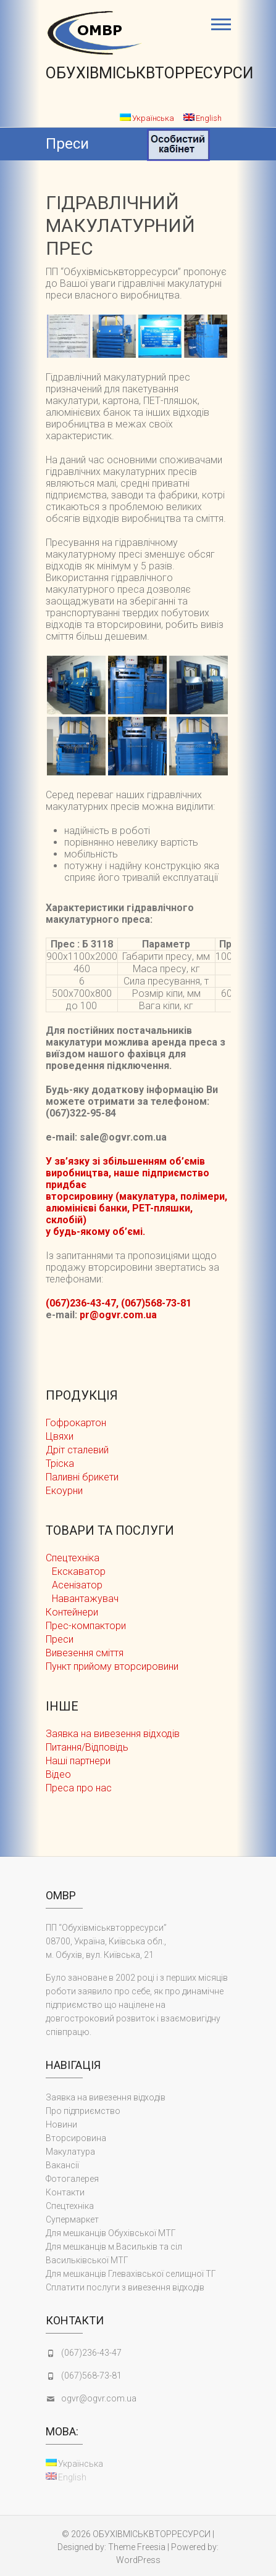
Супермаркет (72, 2219)
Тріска (60, 1463)
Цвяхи (59, 1436)
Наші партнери (78, 1761)
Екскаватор (79, 1571)
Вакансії (62, 2165)
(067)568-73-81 (91, 2375)
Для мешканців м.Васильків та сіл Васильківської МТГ (114, 2253)
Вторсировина (76, 2138)
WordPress (138, 2560)
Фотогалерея (72, 2179)
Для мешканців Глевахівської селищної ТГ (131, 2274)
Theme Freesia (136, 2547)
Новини (61, 2124)
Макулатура (70, 2152)
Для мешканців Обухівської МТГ (111, 2233)
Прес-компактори (86, 1626)
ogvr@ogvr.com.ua (98, 2398)
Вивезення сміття (84, 1653)
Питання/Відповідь (87, 1747)
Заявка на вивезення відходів (113, 1734)
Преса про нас (79, 1788)
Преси (59, 1639)
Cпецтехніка (72, 1558)
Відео (58, 1774)
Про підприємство (83, 2111)
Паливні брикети (82, 1477)
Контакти (65, 2192)
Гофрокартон (76, 1423)
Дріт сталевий (77, 1450)
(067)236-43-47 (91, 2353)
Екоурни (64, 1490)
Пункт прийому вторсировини (112, 1666)
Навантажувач (85, 1598)
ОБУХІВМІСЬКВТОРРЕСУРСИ (149, 73)
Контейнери (72, 1612)
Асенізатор (77, 1585)
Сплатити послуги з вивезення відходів (125, 2287)
